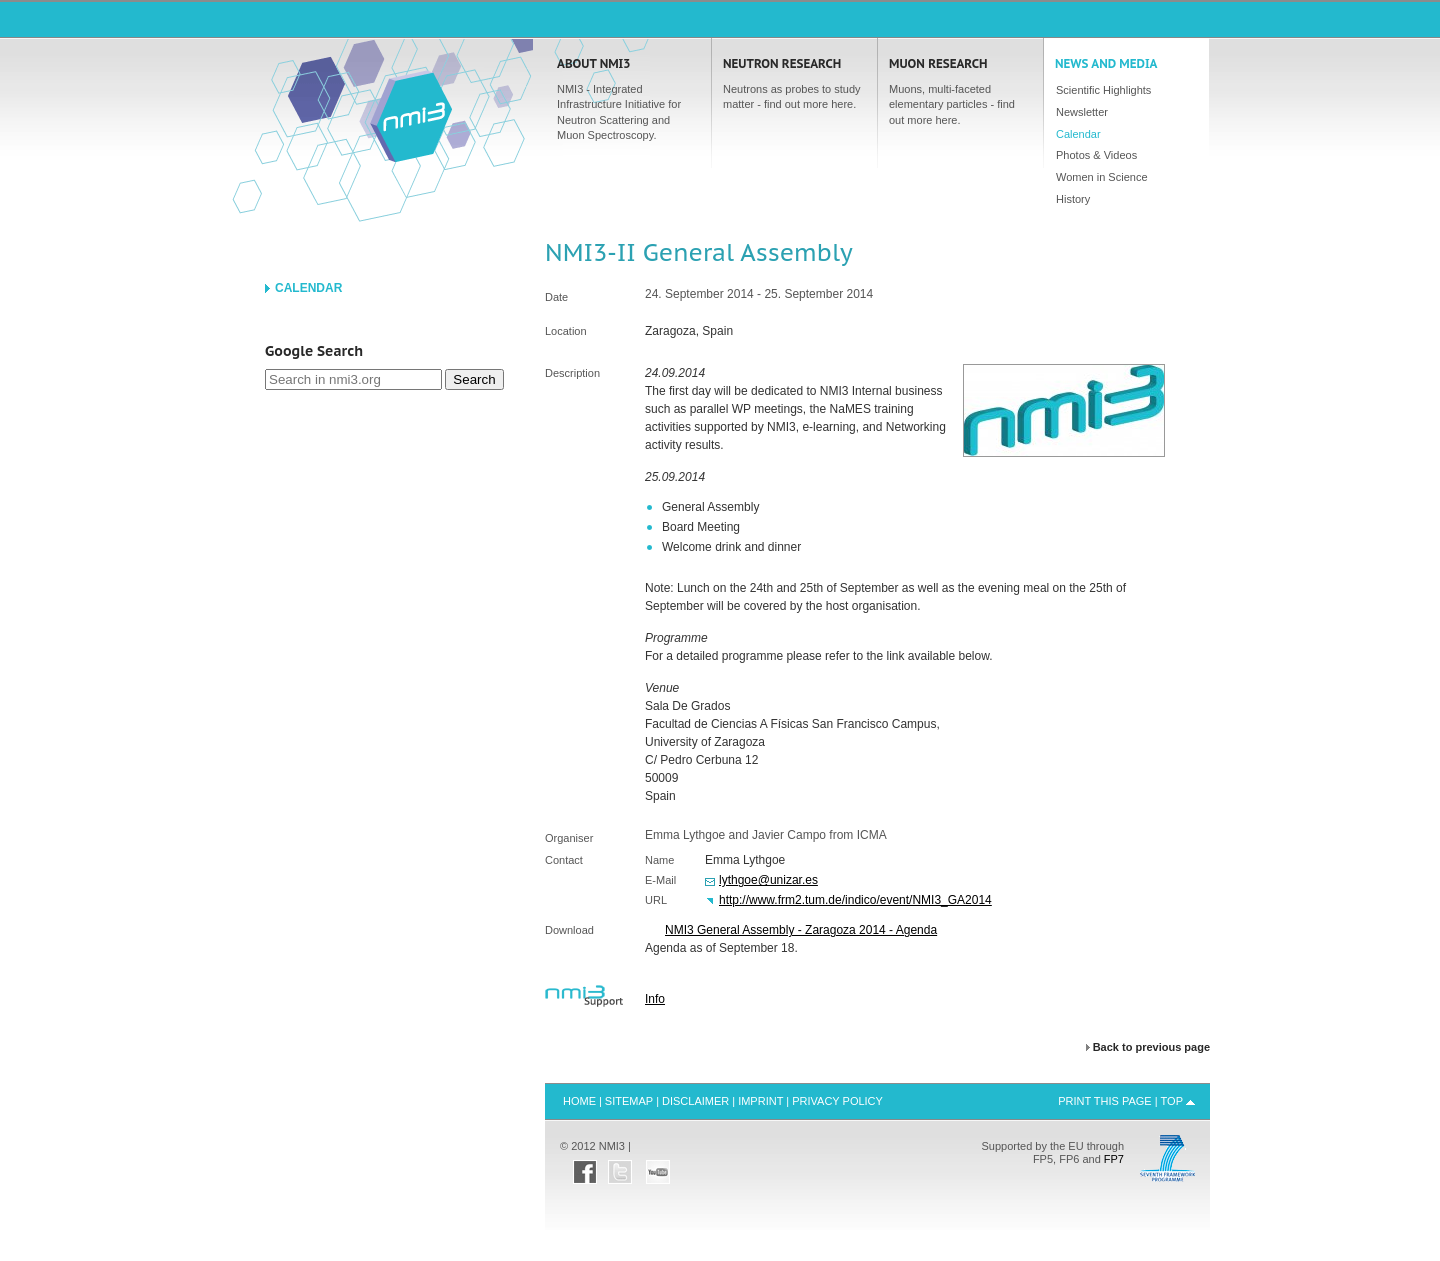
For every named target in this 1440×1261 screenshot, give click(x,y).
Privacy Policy (837, 1101)
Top (1172, 1101)
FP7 (1114, 1159)
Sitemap (629, 1101)
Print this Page (1105, 1101)
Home (411, 116)
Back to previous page (1151, 1047)
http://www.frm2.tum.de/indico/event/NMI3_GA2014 (855, 900)
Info (655, 999)
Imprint (760, 1101)
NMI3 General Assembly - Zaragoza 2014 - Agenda (801, 930)
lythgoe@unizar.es (768, 880)
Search (474, 379)
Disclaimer (695, 1101)
